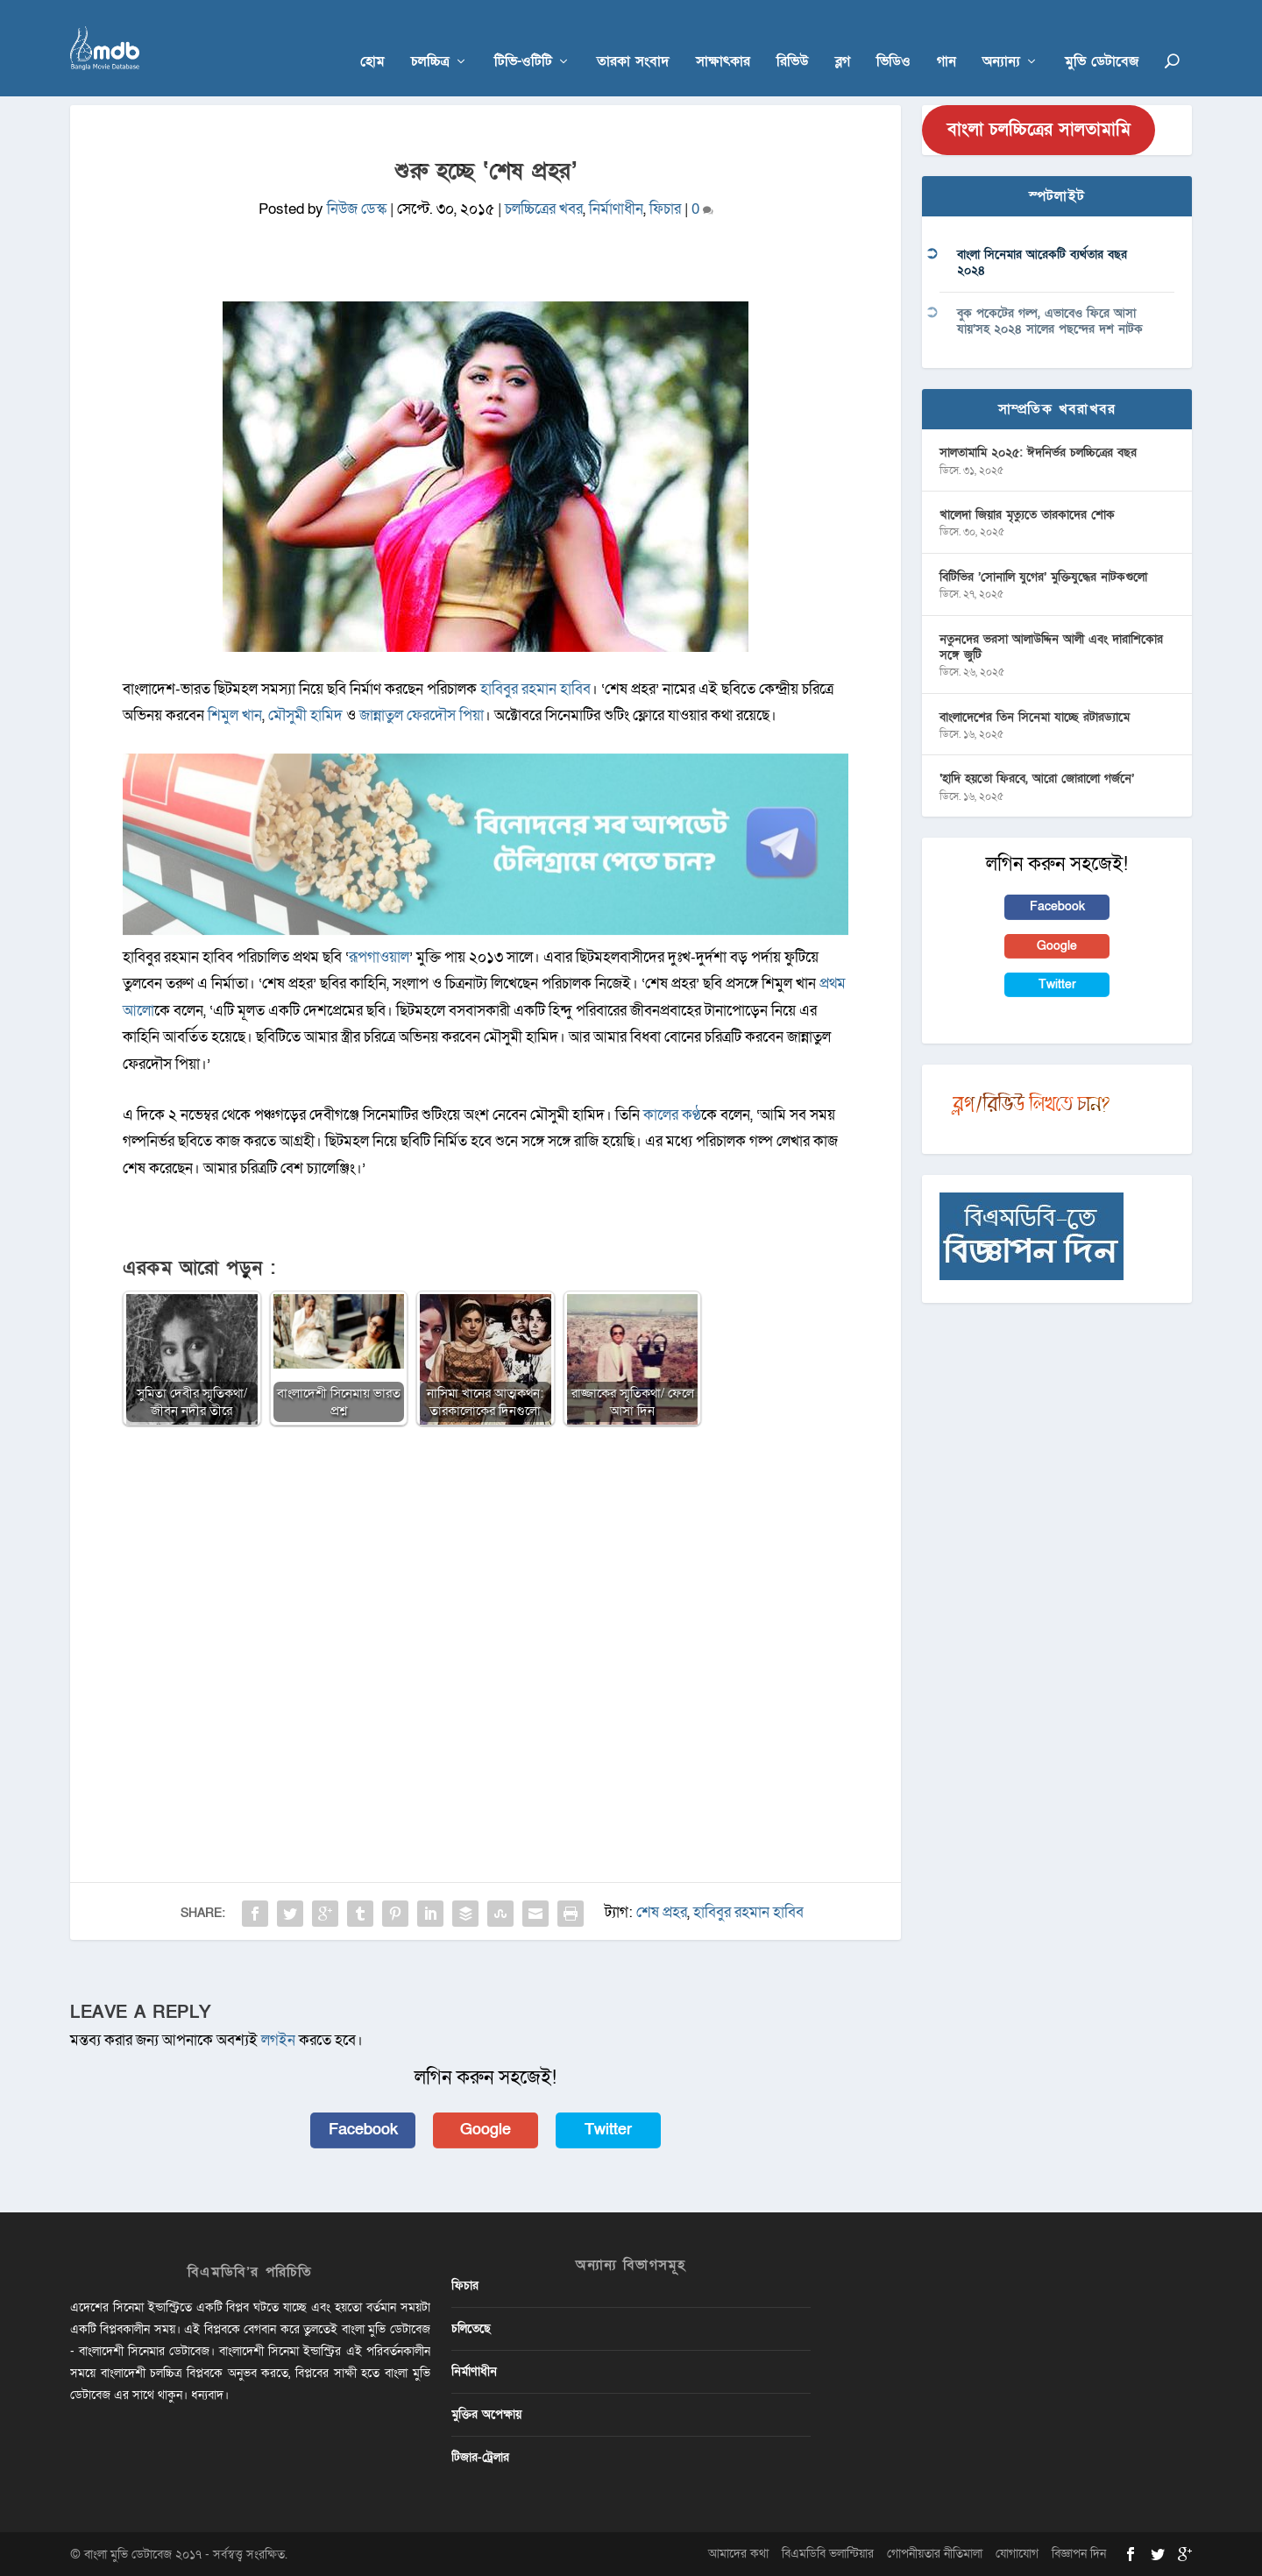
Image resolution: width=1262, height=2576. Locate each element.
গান (946, 36)
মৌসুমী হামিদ (305, 715)
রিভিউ (792, 36)
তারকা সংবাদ (633, 36)
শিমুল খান (235, 715)
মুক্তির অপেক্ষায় (486, 2414)
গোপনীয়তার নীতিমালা (934, 2553)
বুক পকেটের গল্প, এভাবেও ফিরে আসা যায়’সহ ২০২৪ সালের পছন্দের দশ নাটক (1050, 321)
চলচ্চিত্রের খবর (544, 209)
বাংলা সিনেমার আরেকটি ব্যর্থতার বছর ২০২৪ (1042, 262)
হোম (372, 36)
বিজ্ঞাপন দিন (1079, 2553)
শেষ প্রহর (661, 1912)
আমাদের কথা (738, 2553)
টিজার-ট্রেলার (480, 2457)
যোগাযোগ (1017, 2553)
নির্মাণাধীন (616, 209)
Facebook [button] (363, 2130)
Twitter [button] (608, 2130)
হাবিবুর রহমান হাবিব (535, 689)
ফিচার (665, 209)
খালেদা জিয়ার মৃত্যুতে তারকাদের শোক (1027, 514)
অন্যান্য (1001, 36)
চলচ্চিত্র (430, 36)
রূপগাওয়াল (379, 957)
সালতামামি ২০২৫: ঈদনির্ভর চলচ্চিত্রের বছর (1038, 452)
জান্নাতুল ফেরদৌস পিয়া (421, 715)
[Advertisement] (485, 1567)
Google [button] (485, 2130)
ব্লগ (842, 36)
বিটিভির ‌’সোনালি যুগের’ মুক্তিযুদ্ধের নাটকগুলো (1043, 577)
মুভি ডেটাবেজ (1101, 36)
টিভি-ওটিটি (523, 36)
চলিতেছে (471, 2328)
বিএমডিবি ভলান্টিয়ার (828, 2553)
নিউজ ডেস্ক (356, 209)
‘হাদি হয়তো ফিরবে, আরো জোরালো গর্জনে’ (1036, 778)
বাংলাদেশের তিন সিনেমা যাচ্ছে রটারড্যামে (1034, 717)
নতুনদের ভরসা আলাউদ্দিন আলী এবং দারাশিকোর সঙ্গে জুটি (1051, 647)
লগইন (278, 2040)
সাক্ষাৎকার (723, 36)
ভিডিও (893, 36)
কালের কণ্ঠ (672, 1115)
